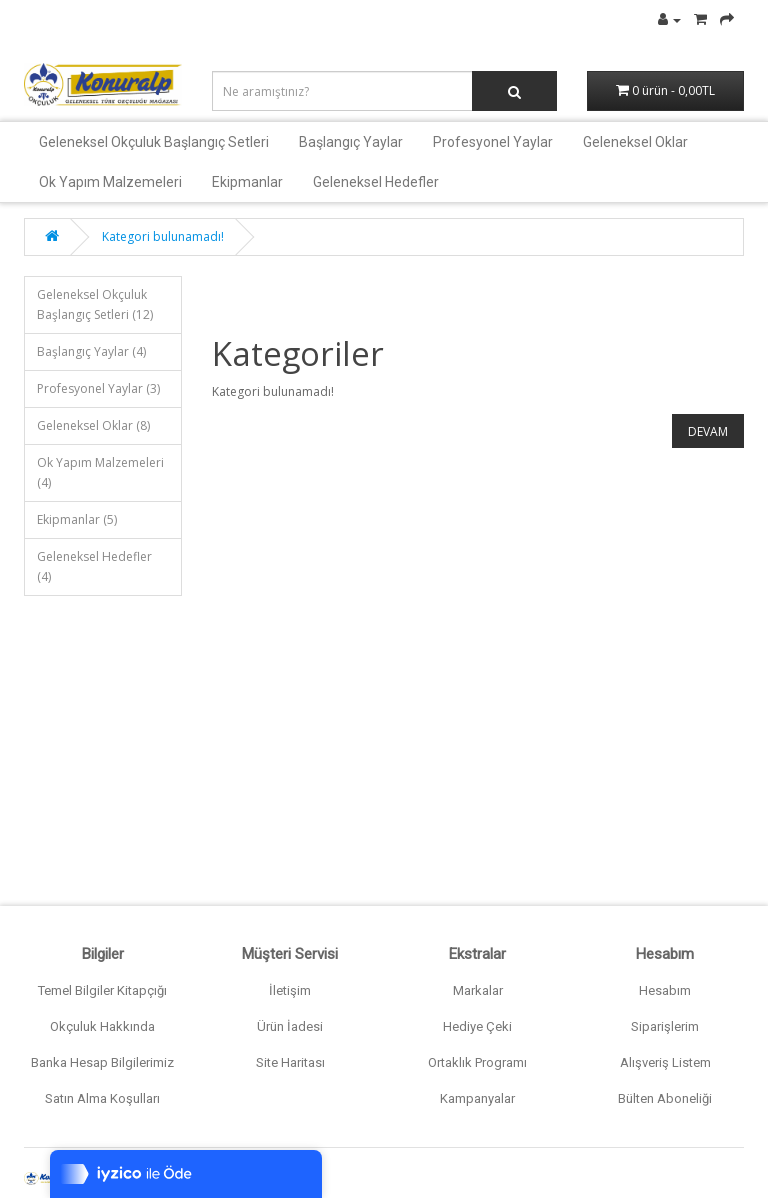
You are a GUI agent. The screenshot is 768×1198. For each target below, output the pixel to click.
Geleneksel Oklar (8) (93, 425)
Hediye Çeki (477, 1026)
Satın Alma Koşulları (102, 1098)
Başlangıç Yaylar (351, 142)
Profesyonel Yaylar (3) (98, 388)
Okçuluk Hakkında (102, 1026)
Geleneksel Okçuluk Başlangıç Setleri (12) (95, 304)
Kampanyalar (477, 1098)
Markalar (478, 990)
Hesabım (665, 990)
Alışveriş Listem (665, 1062)
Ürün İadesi (290, 1026)
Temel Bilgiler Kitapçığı (102, 990)
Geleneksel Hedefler (376, 182)
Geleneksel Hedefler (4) (94, 566)
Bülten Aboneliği (665, 1098)
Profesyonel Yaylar (493, 142)
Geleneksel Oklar (635, 142)
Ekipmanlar (247, 182)
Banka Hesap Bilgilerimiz (102, 1062)
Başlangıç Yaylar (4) (91, 351)
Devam (708, 431)
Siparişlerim (665, 1026)
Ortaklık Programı (477, 1062)
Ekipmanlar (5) (77, 519)
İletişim (290, 990)
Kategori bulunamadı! (163, 236)
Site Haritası (290, 1062)
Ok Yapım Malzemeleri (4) (100, 472)
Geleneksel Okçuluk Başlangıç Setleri (154, 142)
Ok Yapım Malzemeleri (110, 182)
